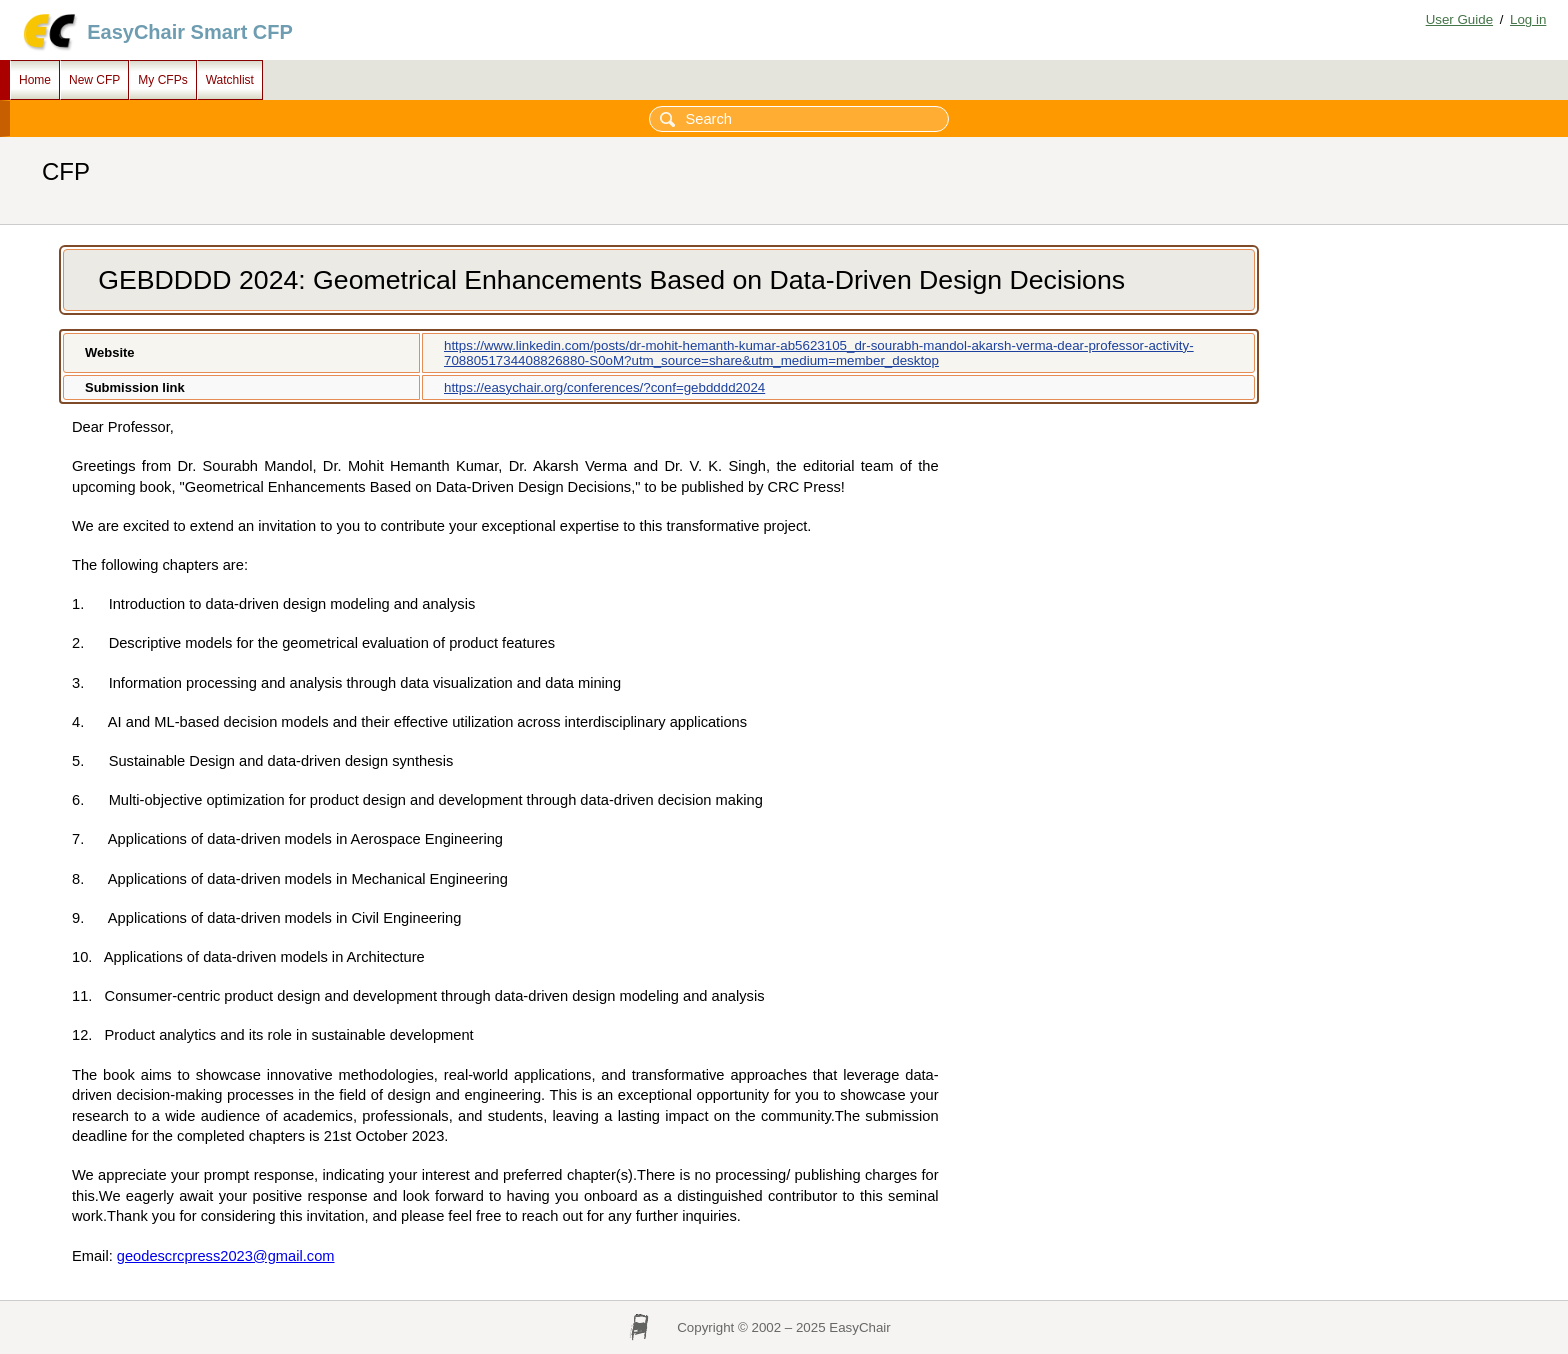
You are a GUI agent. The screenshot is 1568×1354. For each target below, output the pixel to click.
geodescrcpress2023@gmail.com (226, 1256)
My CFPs (162, 80)
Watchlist (230, 80)
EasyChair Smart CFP (190, 32)
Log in (1528, 19)
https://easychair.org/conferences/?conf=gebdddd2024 (604, 387)
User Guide (1459, 19)
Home (35, 80)
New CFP (94, 80)
